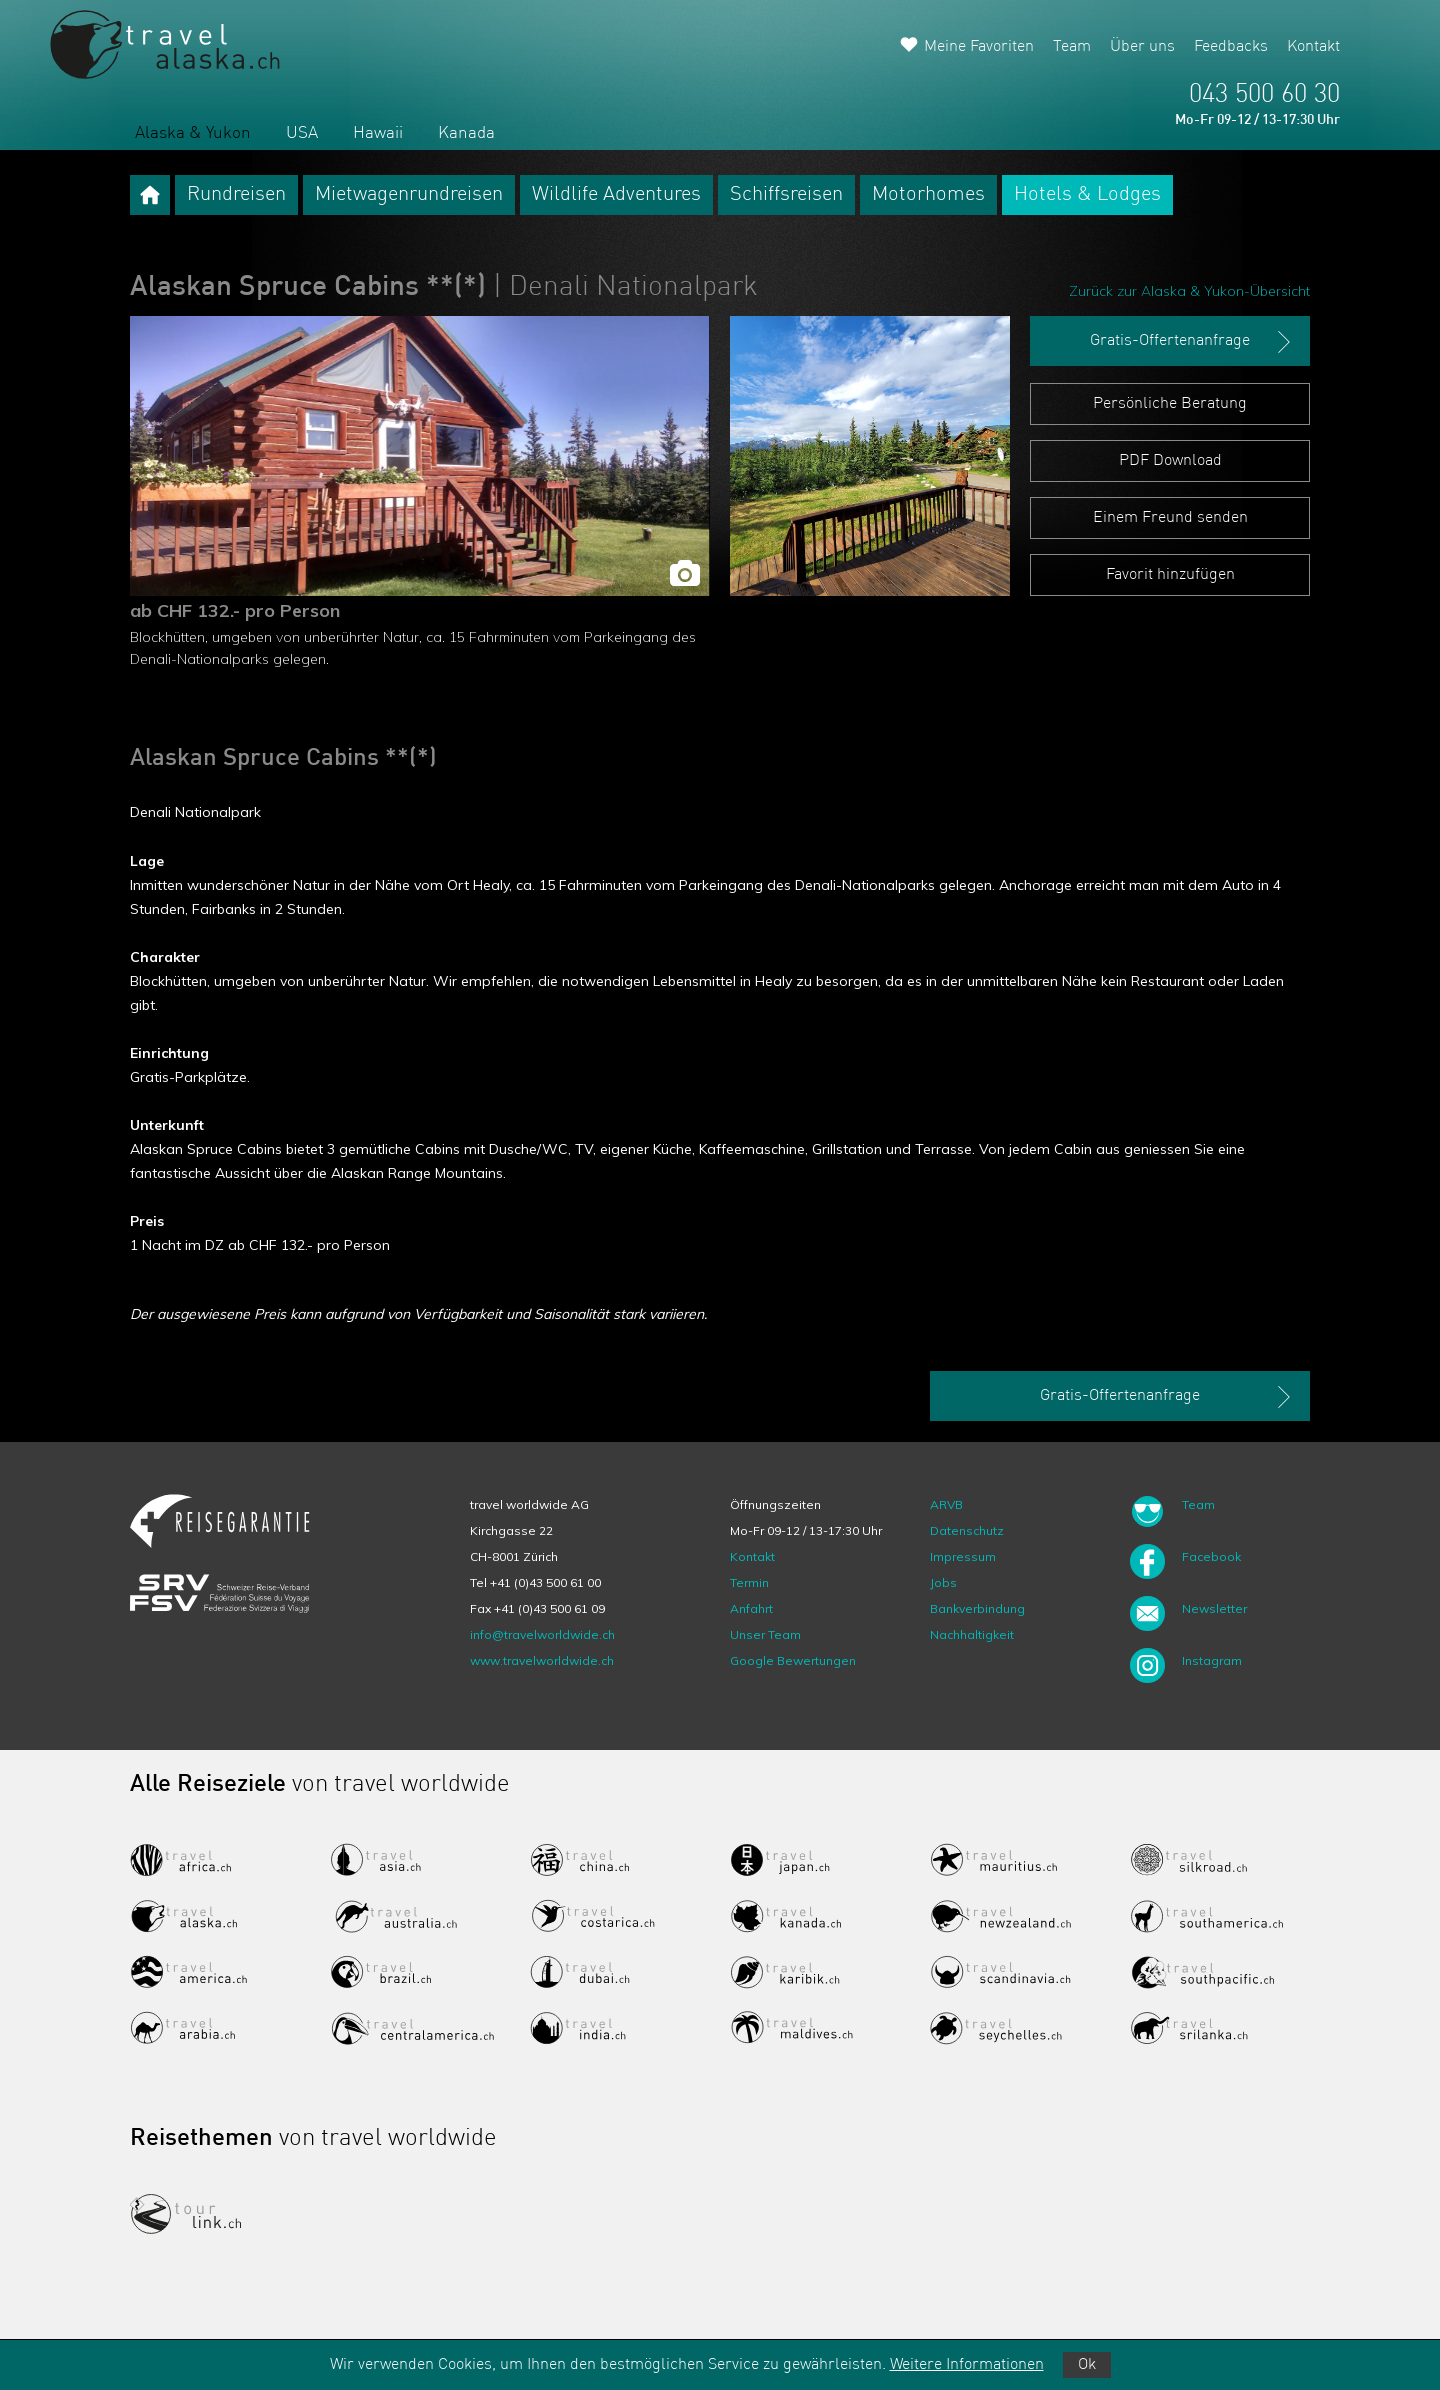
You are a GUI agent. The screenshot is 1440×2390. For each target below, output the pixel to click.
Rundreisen (236, 195)
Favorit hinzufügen (1170, 575)
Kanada (466, 133)
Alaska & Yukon (193, 133)
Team (1072, 47)
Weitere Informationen (967, 2365)
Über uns (1142, 47)
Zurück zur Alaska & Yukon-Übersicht (1189, 291)
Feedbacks (1231, 47)
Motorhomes (928, 195)
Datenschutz (967, 1530)
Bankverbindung (977, 1608)
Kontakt (1313, 47)
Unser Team (765, 1634)
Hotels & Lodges (1087, 195)
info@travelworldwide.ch (542, 1634)
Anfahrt (751, 1608)
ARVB (946, 1504)
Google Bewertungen (793, 1660)
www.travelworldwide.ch (542, 1660)
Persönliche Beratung (1170, 404)
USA (302, 133)
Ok (1087, 2365)
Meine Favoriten (979, 47)
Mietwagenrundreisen (409, 195)
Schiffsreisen (786, 195)
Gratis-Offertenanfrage (1192, 342)
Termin (749, 1582)
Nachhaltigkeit (972, 1634)
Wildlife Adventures (616, 195)
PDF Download (1170, 461)
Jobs (943, 1582)
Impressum (963, 1556)
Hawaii (378, 133)
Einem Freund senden (1170, 518)
